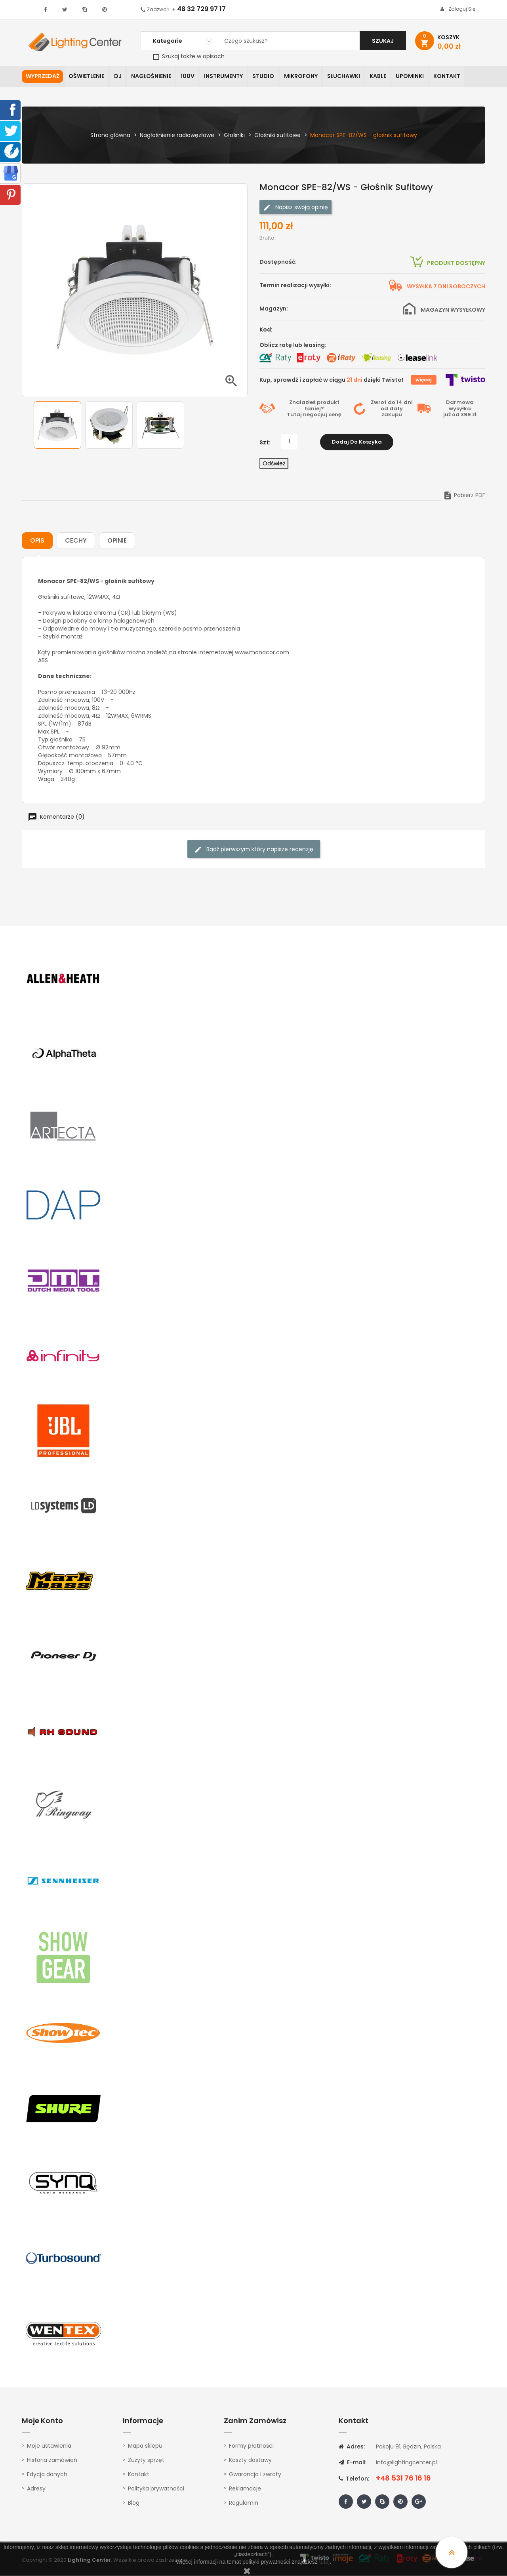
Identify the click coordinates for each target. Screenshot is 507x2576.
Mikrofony (305, 77)
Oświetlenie (87, 77)
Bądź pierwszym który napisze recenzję (253, 850)
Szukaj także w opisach (189, 56)
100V (190, 77)
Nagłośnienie (153, 77)
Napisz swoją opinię (295, 208)
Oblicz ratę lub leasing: (292, 345)
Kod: (266, 330)
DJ (119, 77)
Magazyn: (273, 309)
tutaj (324, 2562)
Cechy (76, 540)
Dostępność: (278, 262)
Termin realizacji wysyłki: (295, 286)
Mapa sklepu (145, 2446)
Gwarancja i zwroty (255, 2475)
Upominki (417, 77)
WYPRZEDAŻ (42, 77)
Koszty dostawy (250, 2460)
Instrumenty (227, 77)
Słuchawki (349, 77)
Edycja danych (47, 2475)
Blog (133, 2503)
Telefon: (354, 2479)
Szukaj (383, 41)
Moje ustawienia (49, 2446)
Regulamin (243, 2503)
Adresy (36, 2489)
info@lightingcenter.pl (406, 2463)
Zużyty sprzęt (146, 2460)
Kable (384, 77)
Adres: (352, 2447)
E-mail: (352, 2463)
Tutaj (294, 415)
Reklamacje (245, 2489)
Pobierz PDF (464, 495)
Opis (37, 540)
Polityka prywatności (156, 2489)
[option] (57, 425)
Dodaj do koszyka (357, 442)
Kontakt (454, 77)
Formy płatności (251, 2446)
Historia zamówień (52, 2460)
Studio (267, 77)
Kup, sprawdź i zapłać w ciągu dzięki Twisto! (331, 380)
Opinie (117, 540)
